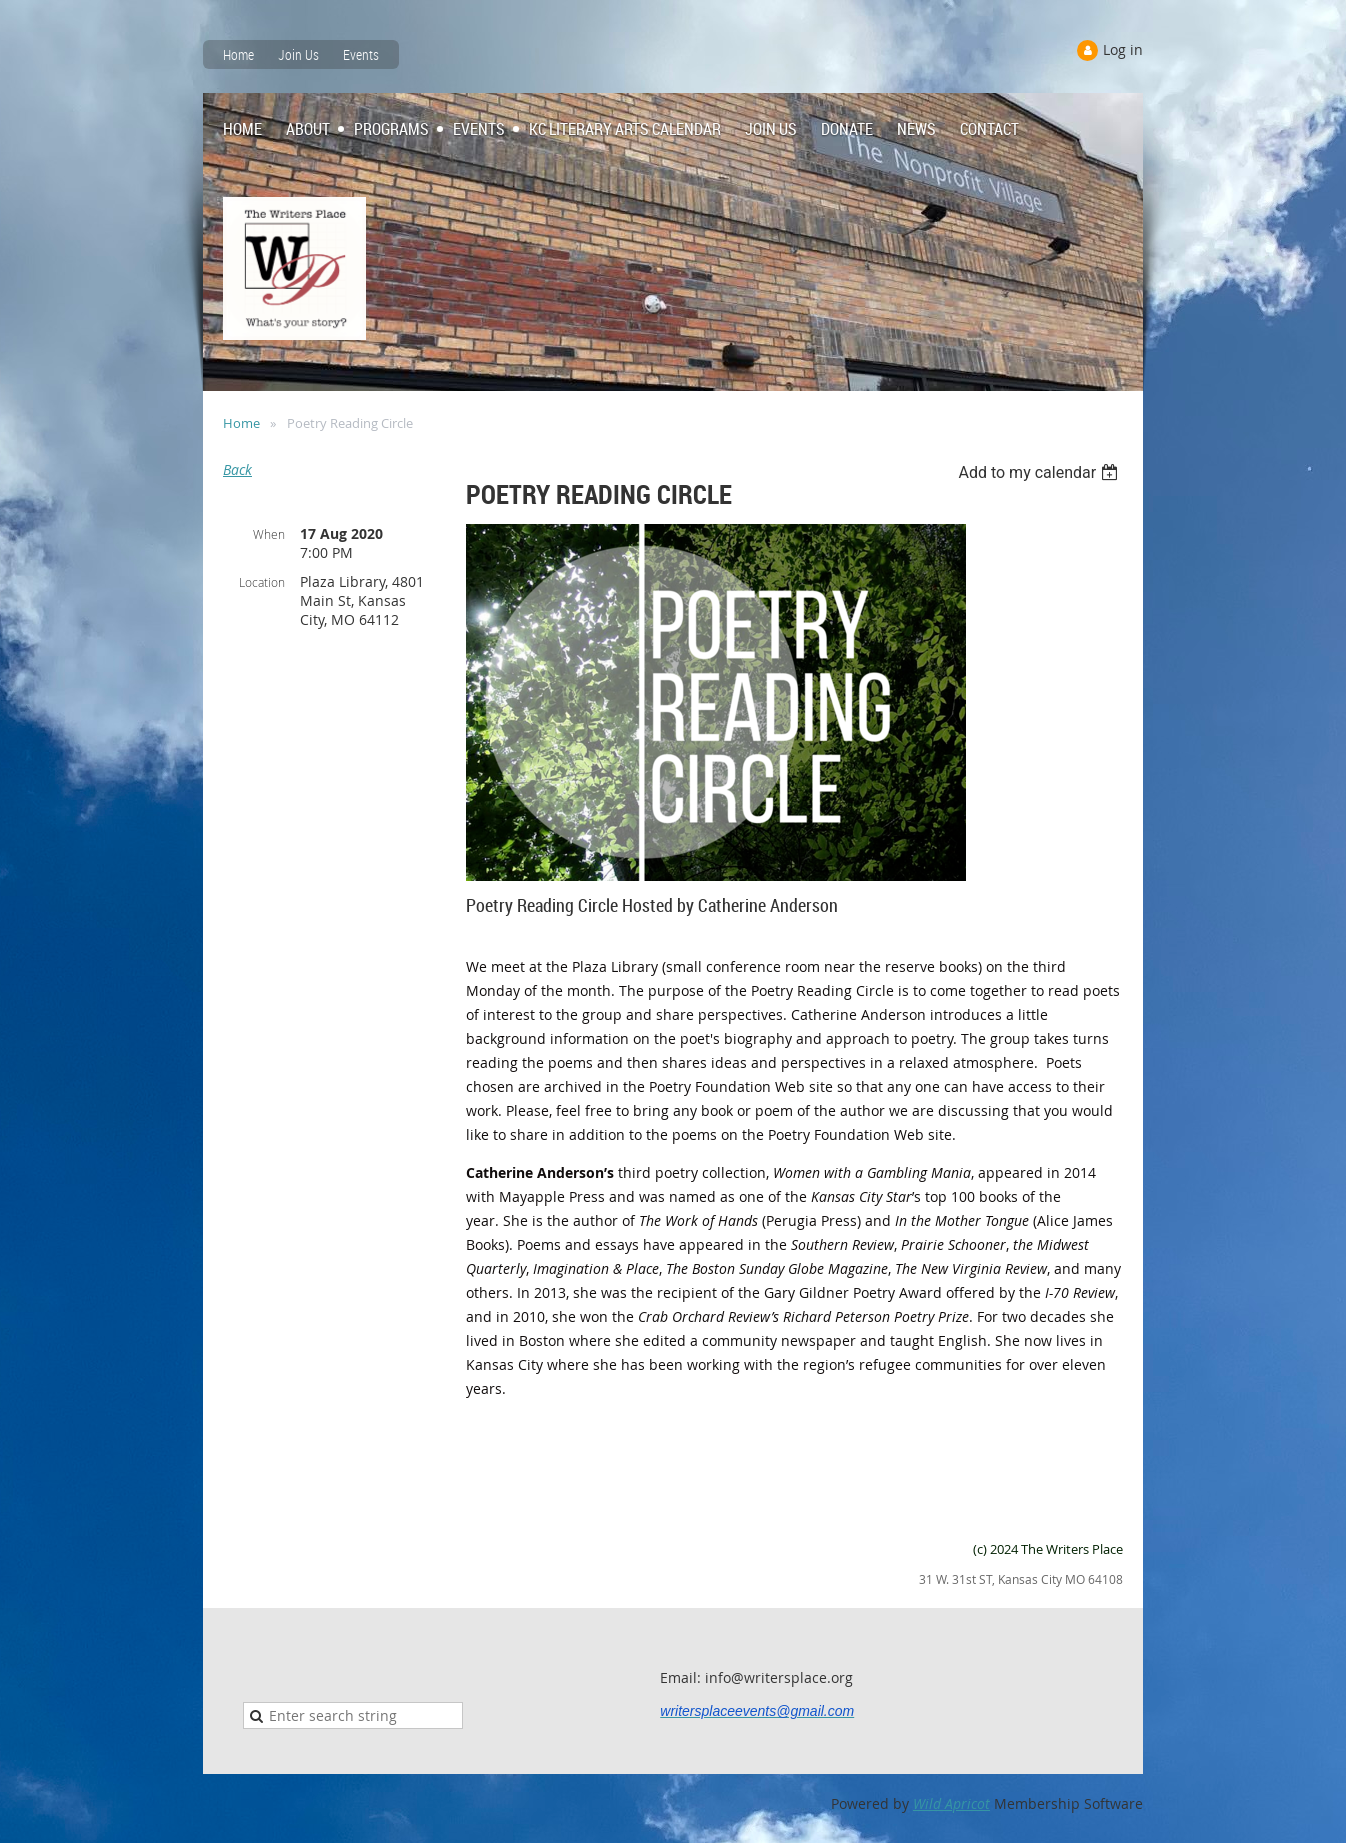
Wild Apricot (951, 1803)
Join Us (298, 54)
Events (361, 54)
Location (262, 582)
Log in (1123, 49)
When (269, 534)
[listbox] (1040, 472)
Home (238, 54)
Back (237, 469)
